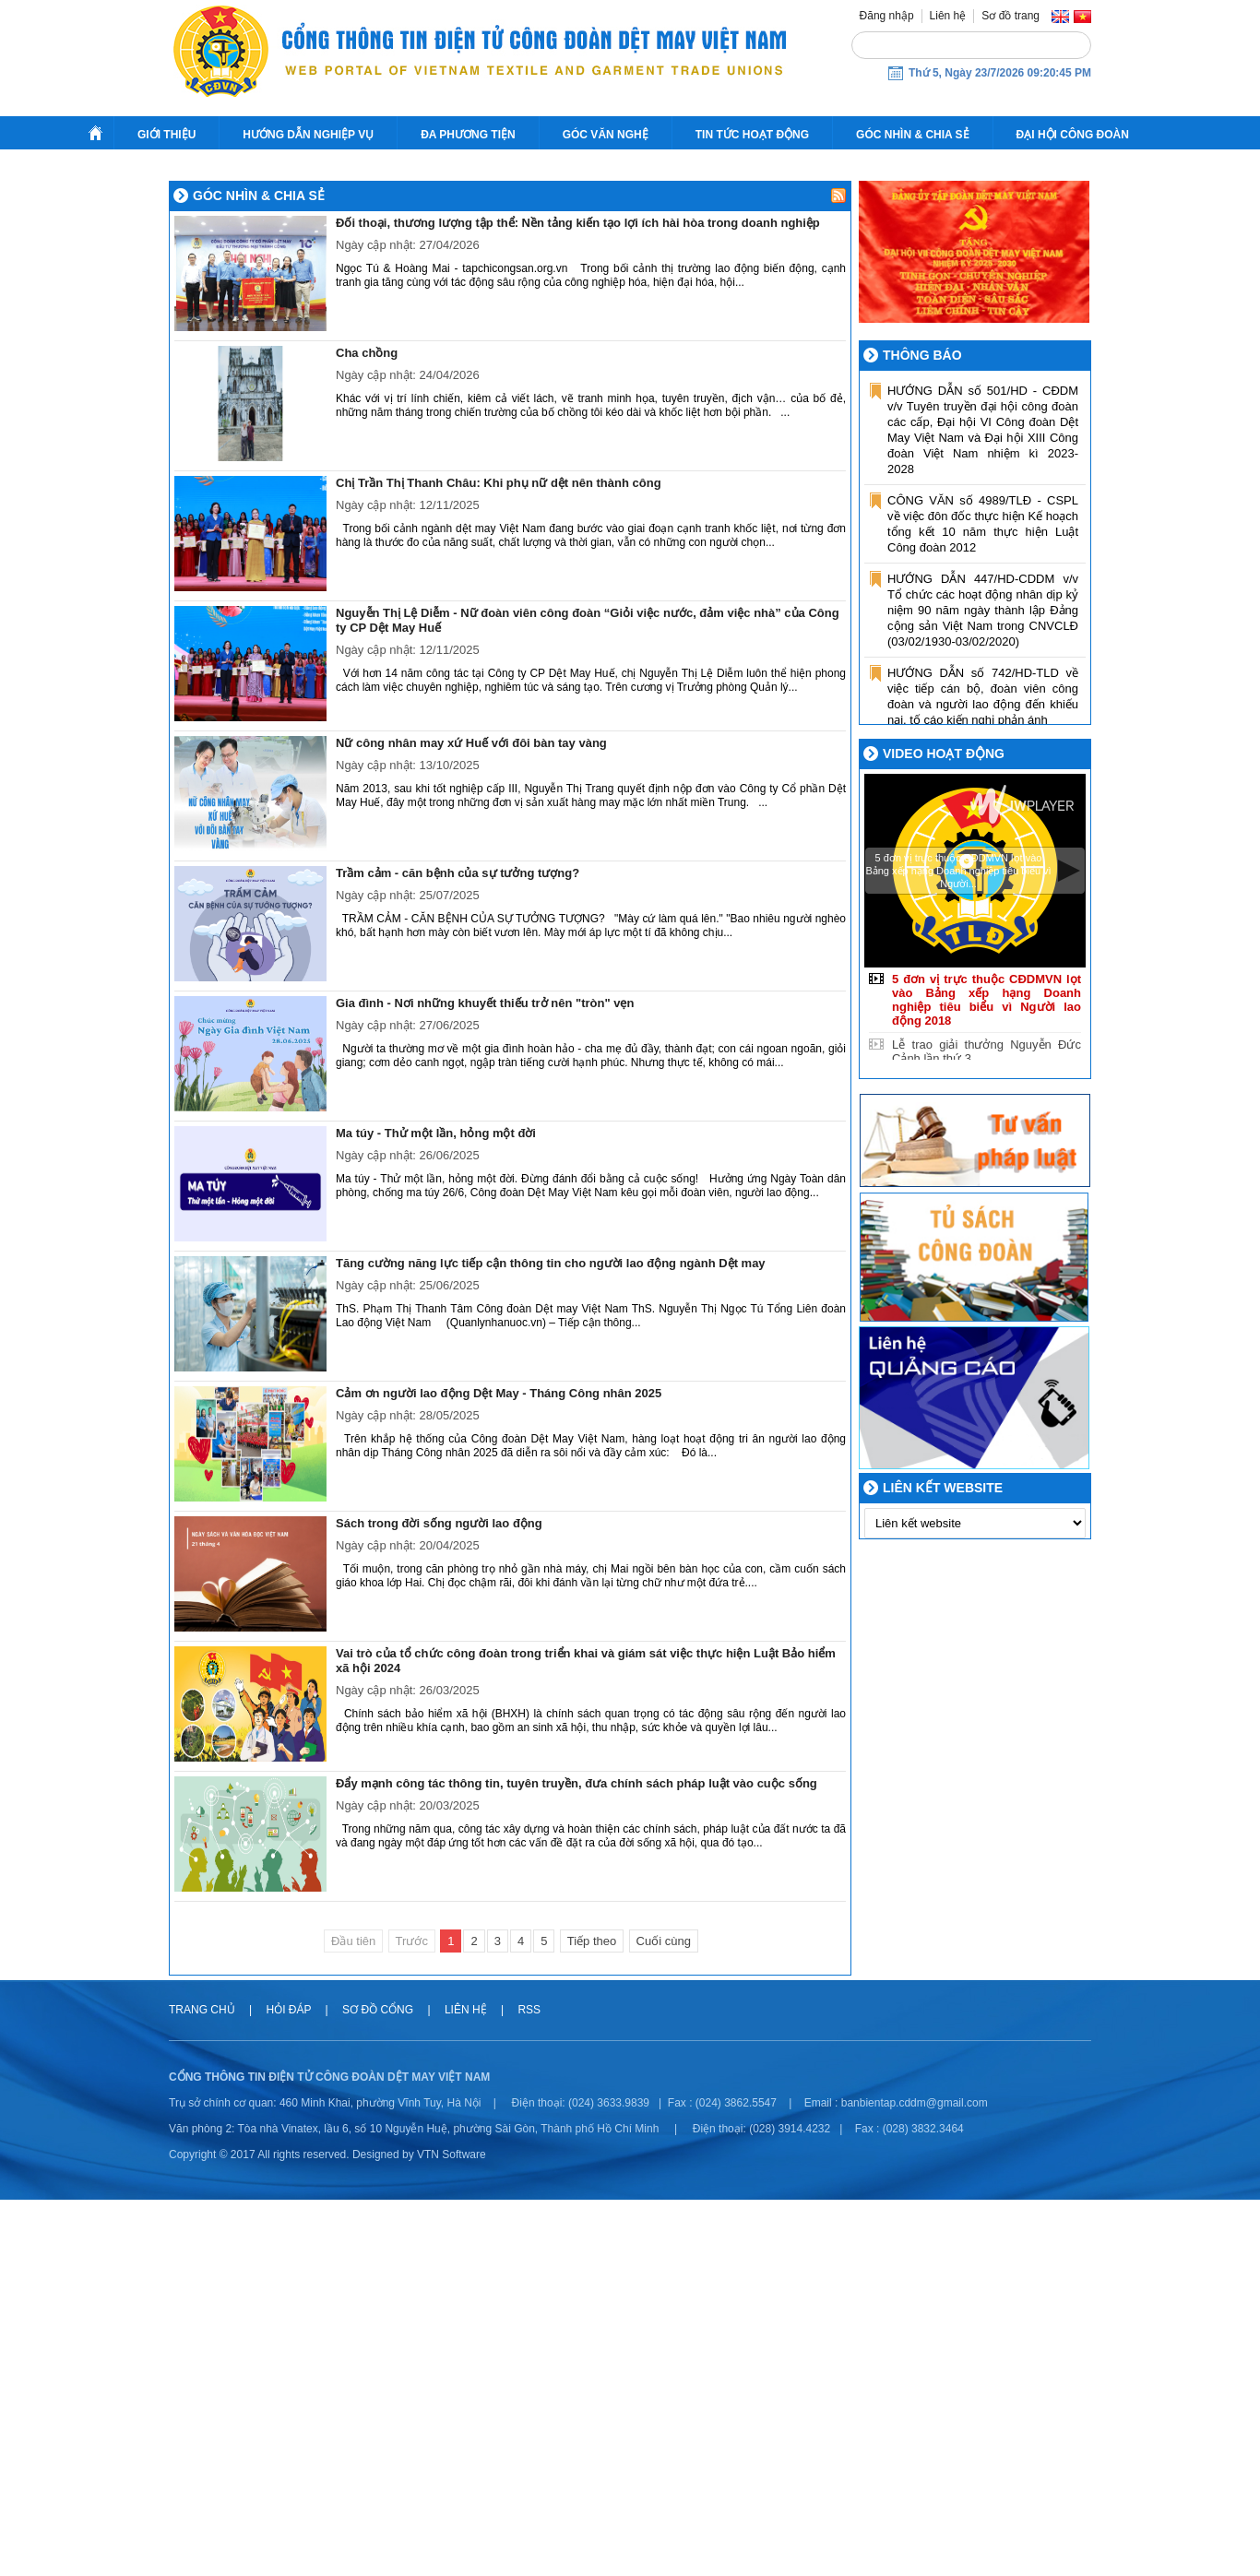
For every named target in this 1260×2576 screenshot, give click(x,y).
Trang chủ (203, 2386)
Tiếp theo (592, 2317)
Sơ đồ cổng (377, 2386)
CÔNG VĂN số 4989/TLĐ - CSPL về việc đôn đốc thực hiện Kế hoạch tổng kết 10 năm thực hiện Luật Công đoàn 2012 (982, 900)
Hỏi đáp (290, 2386)
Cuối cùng (663, 2317)
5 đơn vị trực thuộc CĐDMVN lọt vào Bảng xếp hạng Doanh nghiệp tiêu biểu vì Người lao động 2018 (986, 1376)
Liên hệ (948, 15)
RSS (529, 2386)
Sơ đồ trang (1010, 15)
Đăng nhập (887, 15)
